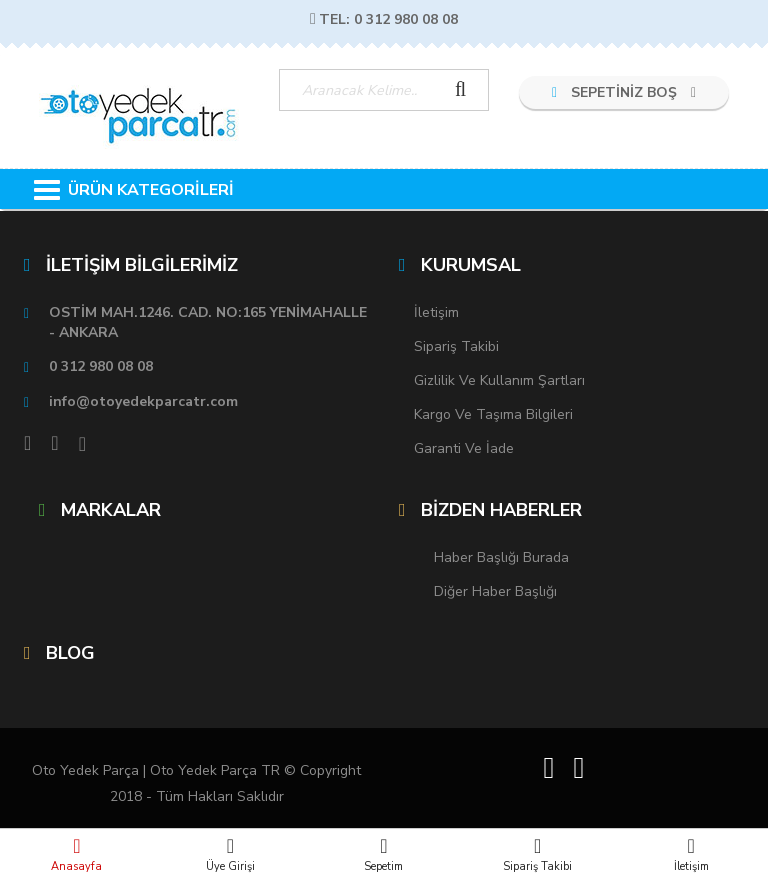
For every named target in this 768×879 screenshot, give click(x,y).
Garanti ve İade (464, 448)
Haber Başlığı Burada (501, 557)
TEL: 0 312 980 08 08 (384, 19)
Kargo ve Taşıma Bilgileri (493, 414)
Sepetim (384, 854)
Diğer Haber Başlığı (495, 591)
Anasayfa (77, 854)
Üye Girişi (231, 854)
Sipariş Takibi (538, 854)
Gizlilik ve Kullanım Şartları (499, 380)
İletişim (691, 854)
